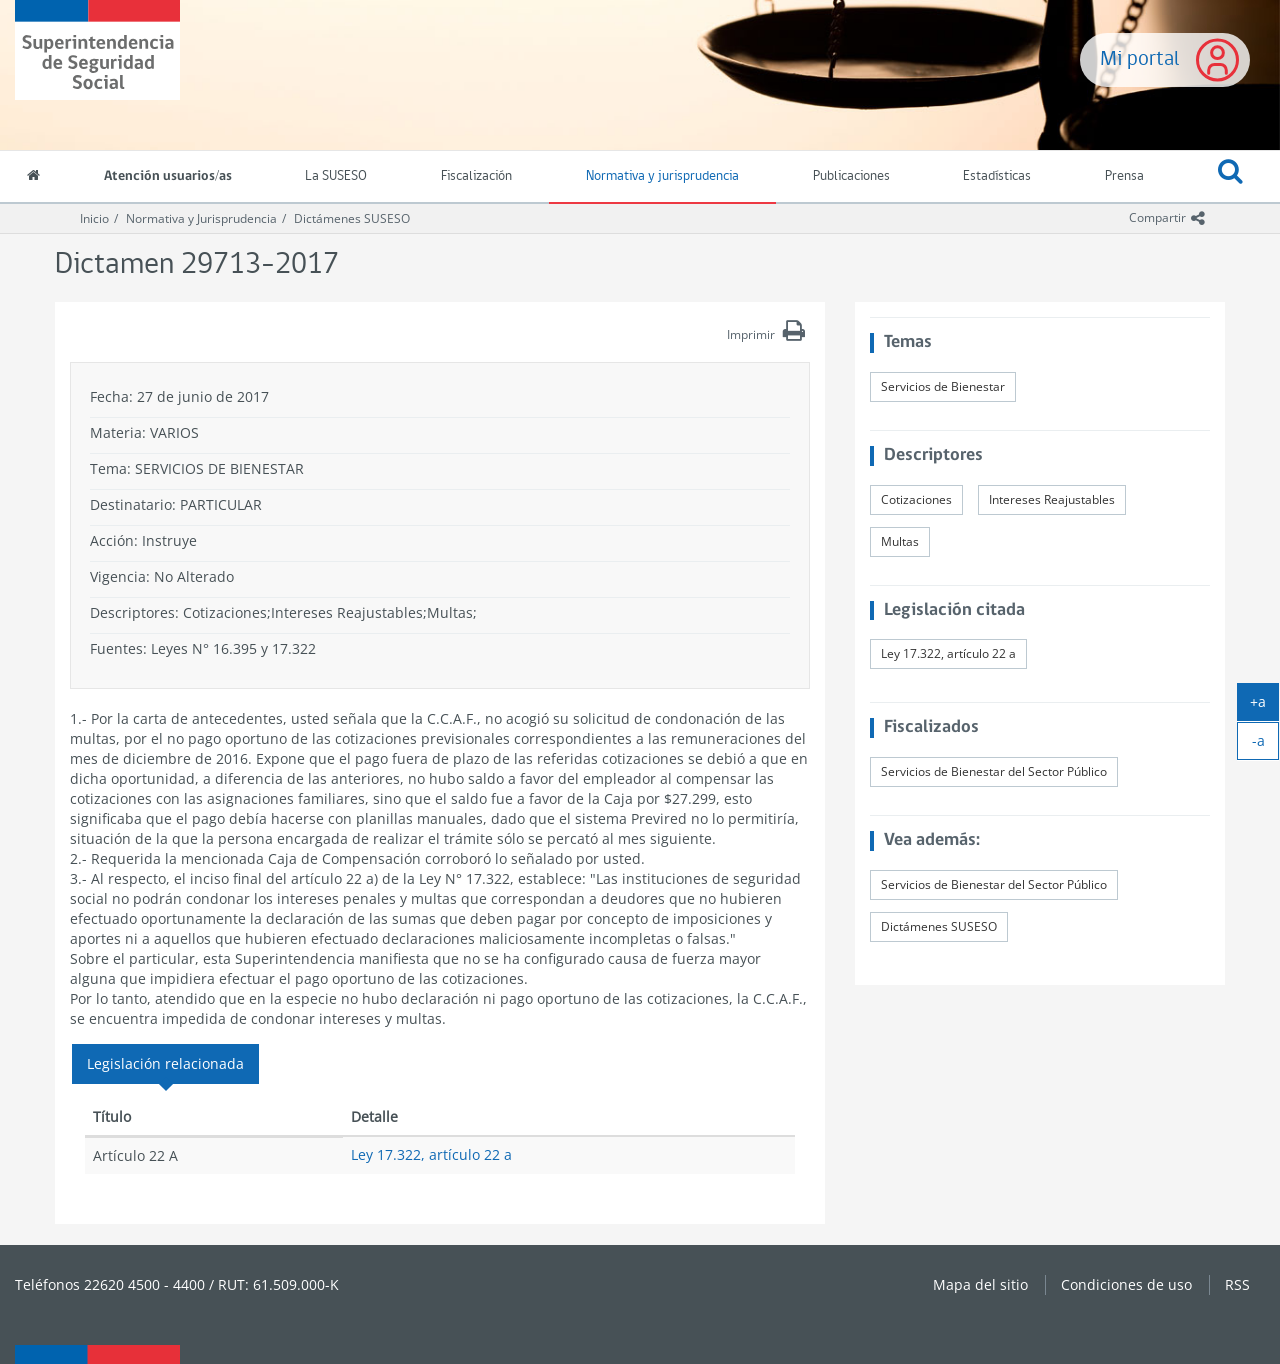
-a (1266, 745)
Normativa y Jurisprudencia (201, 218)
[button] (1230, 177)
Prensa (1124, 176)
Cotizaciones (916, 499)
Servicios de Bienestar (943, 386)
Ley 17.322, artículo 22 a (431, 1154)
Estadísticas (997, 176)
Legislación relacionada (165, 1063)
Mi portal (1140, 59)
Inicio (94, 218)
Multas (900, 541)
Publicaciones (851, 176)
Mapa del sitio (980, 1284)
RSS (1237, 1284)
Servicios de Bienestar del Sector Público (994, 771)
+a (1264, 706)
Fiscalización (476, 176)
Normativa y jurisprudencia (662, 176)
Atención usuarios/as (168, 176)
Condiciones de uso (1126, 1284)
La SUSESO (336, 176)
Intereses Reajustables (1052, 499)
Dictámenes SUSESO (352, 218)
